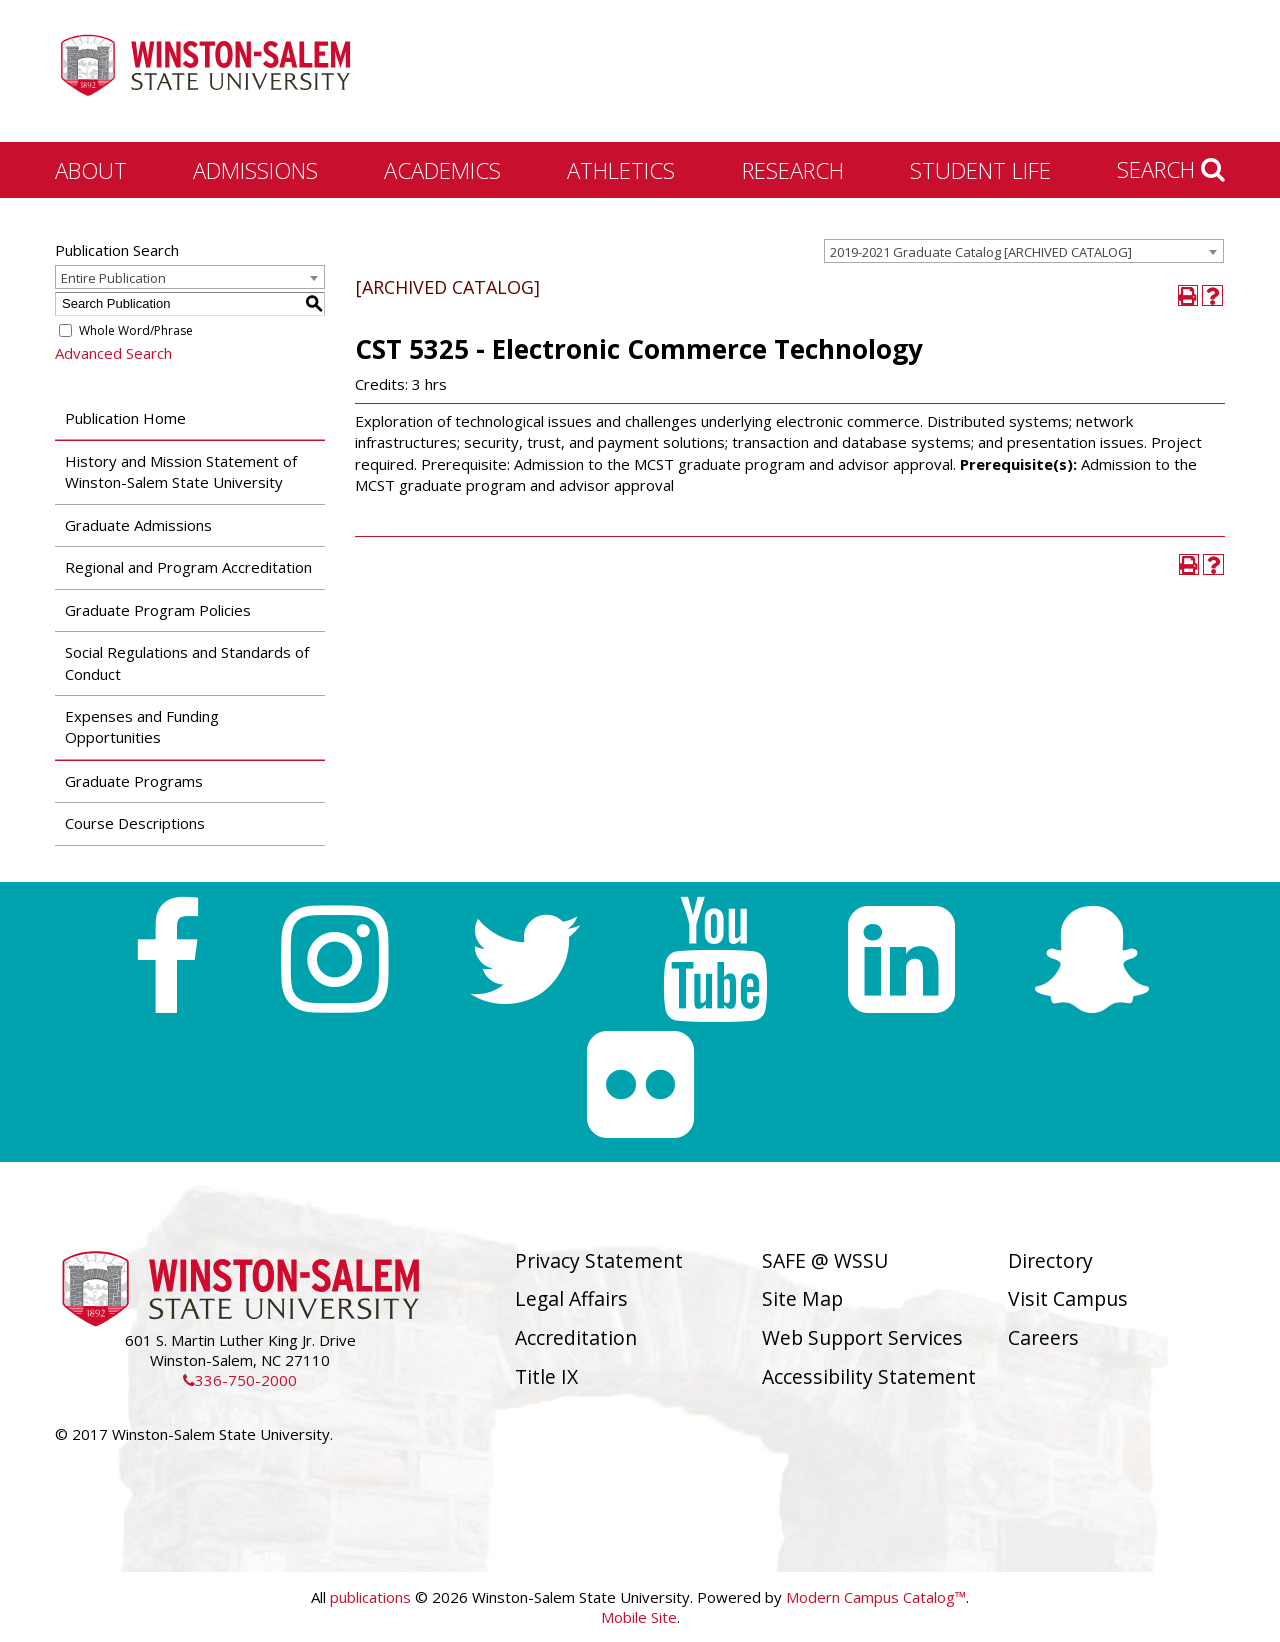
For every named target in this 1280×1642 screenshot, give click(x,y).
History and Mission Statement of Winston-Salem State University (181, 471)
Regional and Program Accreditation (188, 567)
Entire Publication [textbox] (113, 278)
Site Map (802, 1298)
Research (793, 170)
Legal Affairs (571, 1298)
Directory (1050, 1260)
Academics (442, 170)
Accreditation (576, 1337)
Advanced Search (113, 353)
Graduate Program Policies (158, 610)
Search (1171, 169)
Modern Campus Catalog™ (876, 1597)
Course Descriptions (135, 823)
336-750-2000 (240, 1380)
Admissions (255, 170)
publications (370, 1597)
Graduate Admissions (138, 525)
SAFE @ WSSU (825, 1260)
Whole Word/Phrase (136, 330)
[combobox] (1024, 251)
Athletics (621, 170)
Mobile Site (639, 1617)
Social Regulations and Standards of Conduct (187, 662)
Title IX (546, 1376)
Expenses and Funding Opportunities (142, 726)
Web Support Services (862, 1337)
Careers (1043, 1337)
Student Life (980, 170)
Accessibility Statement (869, 1376)
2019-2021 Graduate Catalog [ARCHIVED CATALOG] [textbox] (981, 252)
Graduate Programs (134, 781)
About (91, 170)
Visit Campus (1068, 1298)
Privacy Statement (599, 1260)
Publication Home (125, 418)
